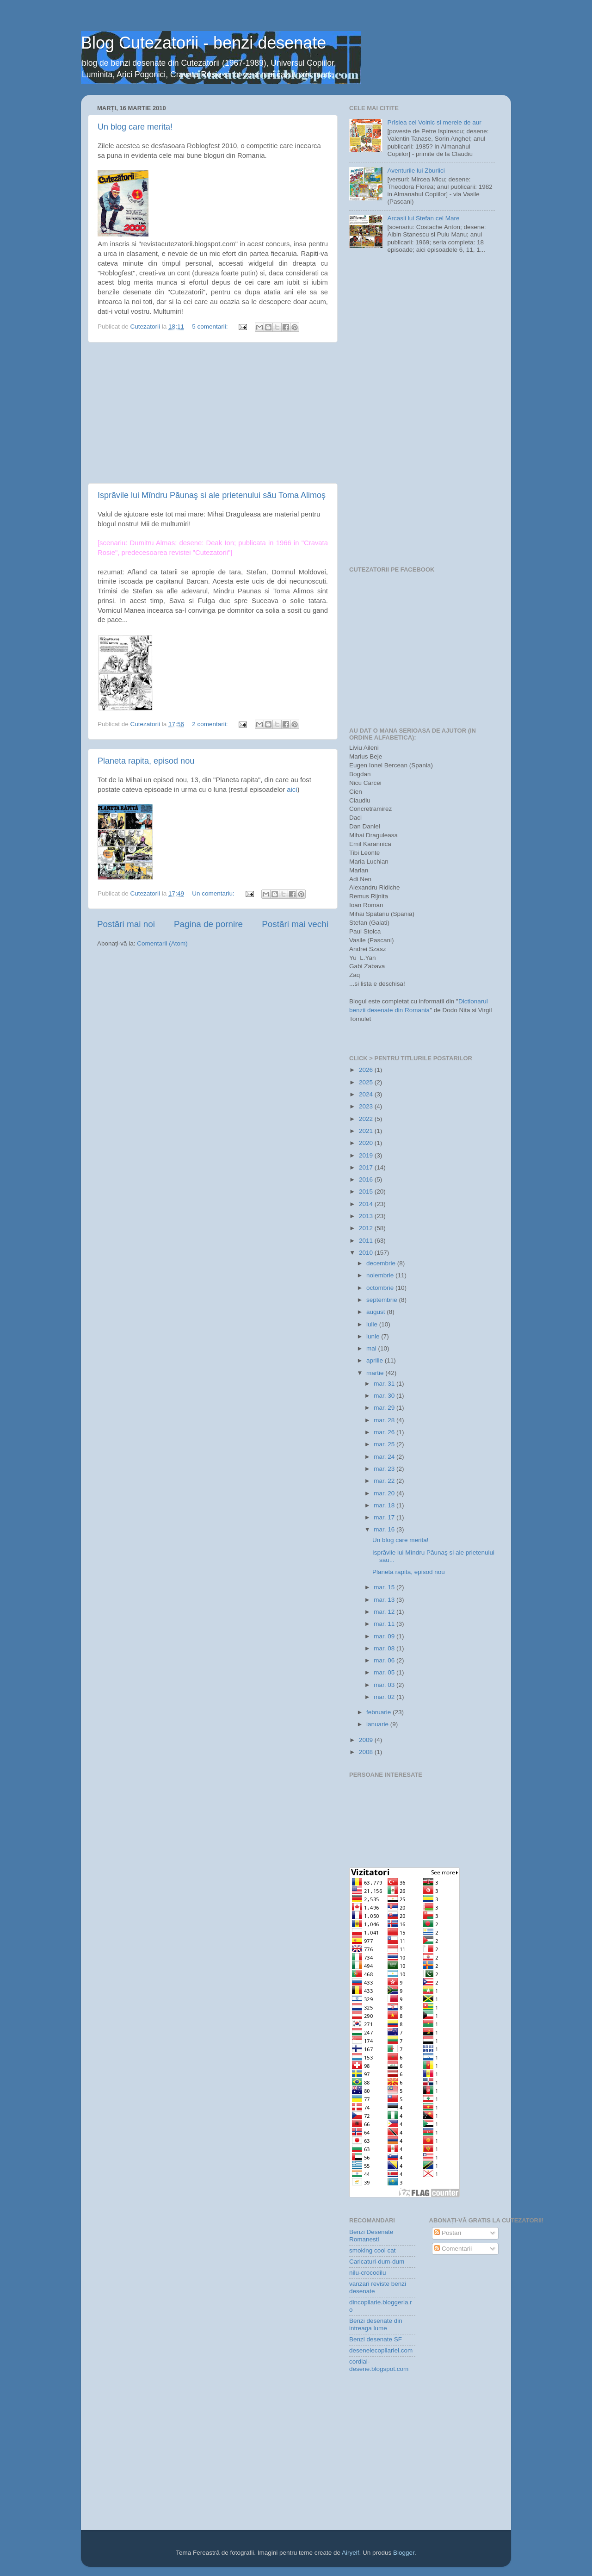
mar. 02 (385, 1696)
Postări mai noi (126, 924)
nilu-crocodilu (367, 2272)
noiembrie (380, 1275)
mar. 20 (385, 1493)
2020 (367, 1142)
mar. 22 (385, 1480)
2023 (367, 1106)
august (376, 1311)
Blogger (403, 2552)
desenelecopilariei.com (381, 2350)
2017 (367, 1167)
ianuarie (378, 1724)
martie (375, 1372)
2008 (367, 1751)
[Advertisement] (212, 413)
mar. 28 (385, 1420)
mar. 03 (385, 1684)
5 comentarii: (210, 326)
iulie (372, 1324)
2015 (367, 1191)
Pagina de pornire (208, 924)
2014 (367, 1204)
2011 (367, 1240)
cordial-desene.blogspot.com (378, 2365)
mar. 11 (385, 1623)
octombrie (380, 1287)
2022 (367, 1118)
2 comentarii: (210, 724)
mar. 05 (385, 1672)
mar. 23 (385, 1468)
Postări (447, 2232)
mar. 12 (385, 1611)
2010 (367, 1252)
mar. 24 (385, 1456)
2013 (367, 1216)
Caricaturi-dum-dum (376, 2261)
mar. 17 (385, 1517)
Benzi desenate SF (375, 2339)
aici (291, 789)
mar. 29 (385, 1407)
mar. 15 (385, 1587)
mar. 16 (385, 1529)
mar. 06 (385, 1660)
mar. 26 (385, 1432)
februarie (379, 1712)
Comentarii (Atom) (162, 943)
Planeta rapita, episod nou (146, 760)
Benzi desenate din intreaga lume (375, 2324)
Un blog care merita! (135, 126)
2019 (367, 1155)
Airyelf (350, 2552)
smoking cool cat (372, 2250)
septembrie (382, 1299)
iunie (373, 1336)
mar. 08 (385, 1648)
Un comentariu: (214, 893)
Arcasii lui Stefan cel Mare (423, 218)
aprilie (375, 1360)
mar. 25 (385, 1444)
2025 (367, 1082)
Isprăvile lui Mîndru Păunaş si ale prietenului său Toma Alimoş (212, 495)
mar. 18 (385, 1505)
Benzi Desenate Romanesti (371, 2235)
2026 (367, 1069)
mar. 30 (385, 1395)
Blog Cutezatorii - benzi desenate (203, 42)
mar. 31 (385, 1383)
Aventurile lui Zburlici (415, 170)
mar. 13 (385, 1599)
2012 (367, 1228)
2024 (367, 1094)
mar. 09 (385, 1636)
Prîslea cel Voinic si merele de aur (434, 122)
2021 (367, 1130)
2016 (367, 1179)
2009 (367, 1739)
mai (372, 1348)
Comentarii (453, 2248)
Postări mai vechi (295, 924)
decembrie (381, 1263)
